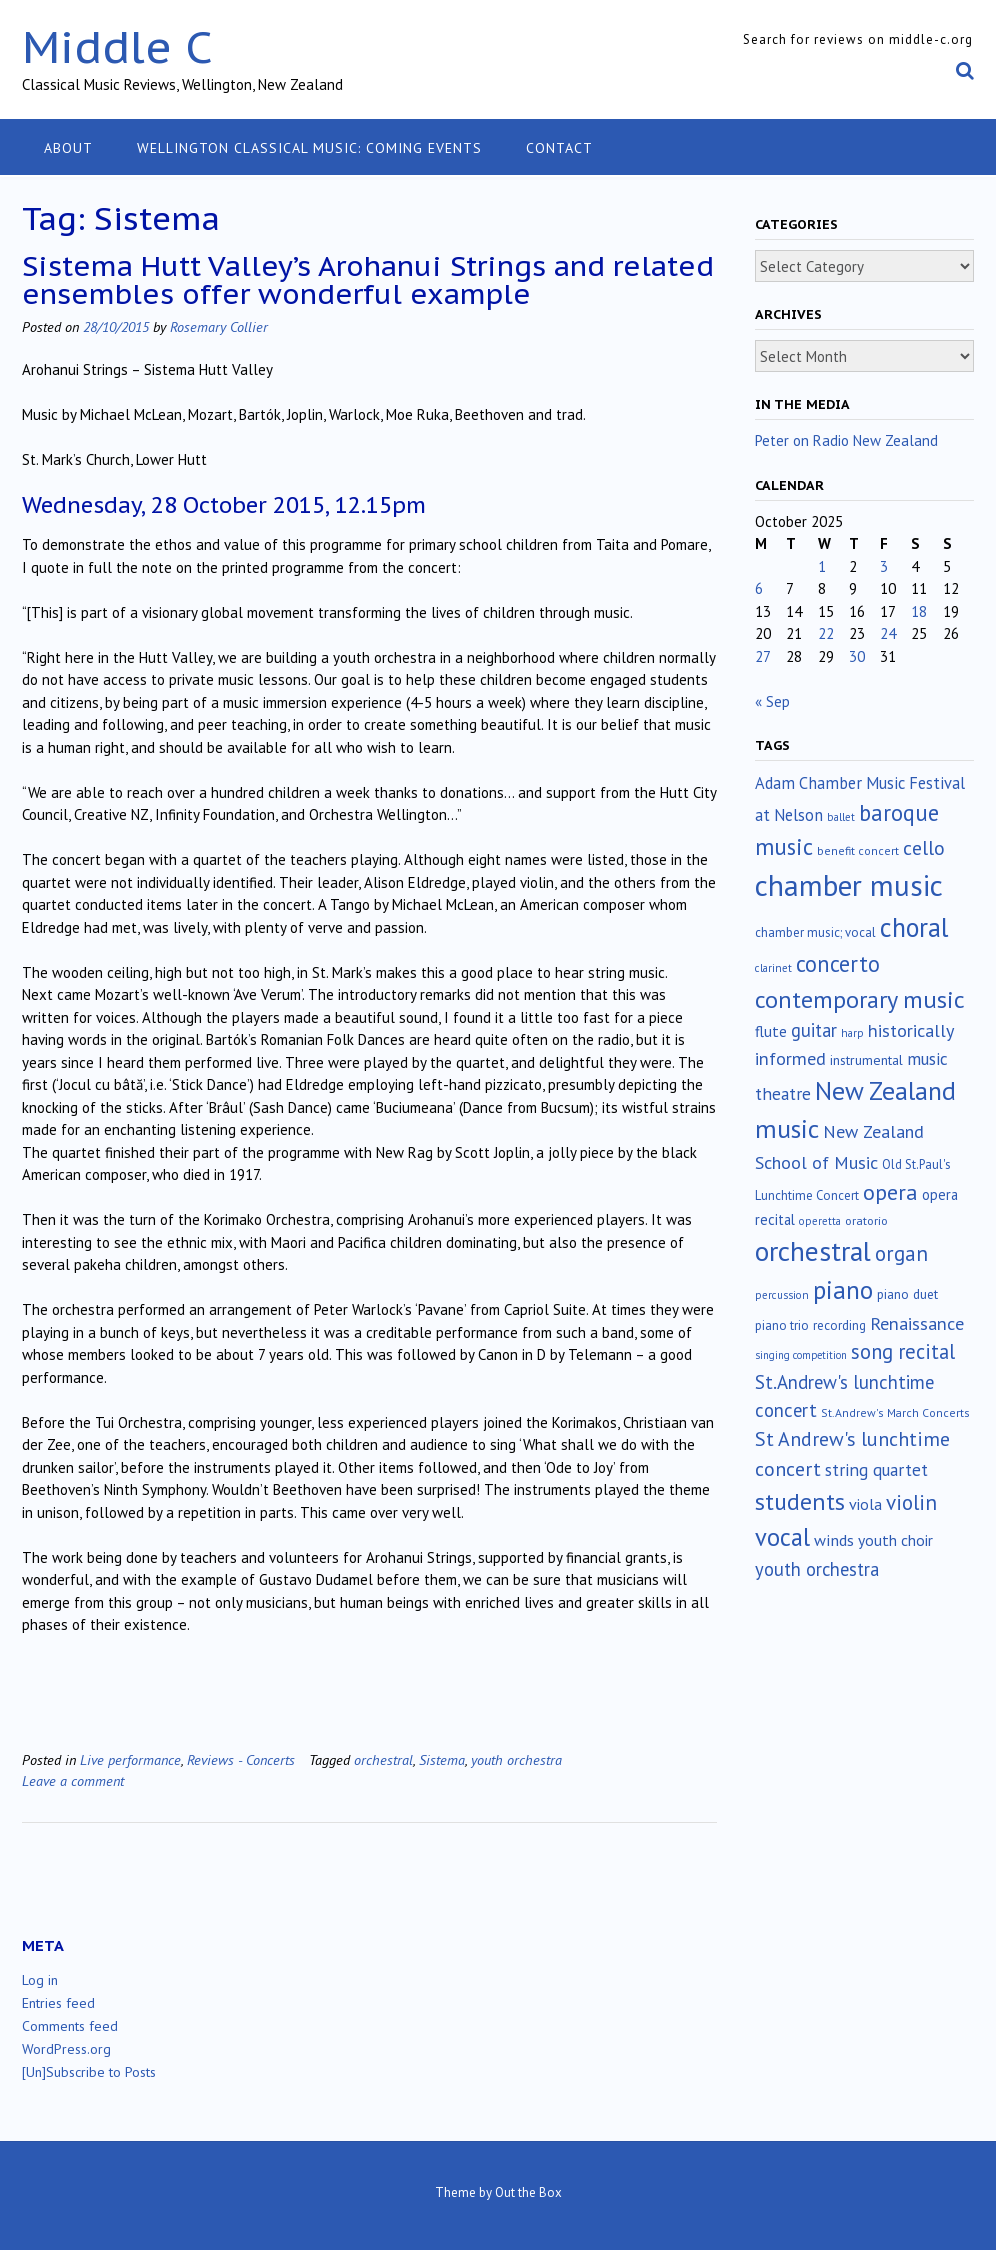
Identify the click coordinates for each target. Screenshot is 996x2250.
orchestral (383, 1759)
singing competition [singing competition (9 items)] (801, 1355)
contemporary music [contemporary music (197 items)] (860, 999)
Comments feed (70, 2026)
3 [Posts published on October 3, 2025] (884, 566)
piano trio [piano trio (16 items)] (782, 1325)
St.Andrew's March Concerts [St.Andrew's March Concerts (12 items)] (895, 1412)
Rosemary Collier (219, 326)
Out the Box (528, 2192)
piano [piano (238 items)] (843, 1290)
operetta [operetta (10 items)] (820, 1221)
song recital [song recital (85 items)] (903, 1351)
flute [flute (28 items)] (771, 1031)
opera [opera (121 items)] (890, 1192)
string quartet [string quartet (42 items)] (876, 1469)
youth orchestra (516, 1759)
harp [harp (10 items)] (852, 1033)
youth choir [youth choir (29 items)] (895, 1540)
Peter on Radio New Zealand (846, 440)
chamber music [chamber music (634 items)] (849, 885)
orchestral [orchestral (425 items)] (813, 1251)
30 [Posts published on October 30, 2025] (857, 656)
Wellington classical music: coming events (309, 148)
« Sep (772, 701)
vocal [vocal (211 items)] (782, 1537)
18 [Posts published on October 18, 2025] (919, 611)
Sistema (442, 1759)
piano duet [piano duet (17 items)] (907, 1294)
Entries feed (58, 2003)
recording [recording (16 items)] (839, 1325)
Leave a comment (73, 1780)
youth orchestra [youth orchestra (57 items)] (817, 1569)
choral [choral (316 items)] (914, 927)
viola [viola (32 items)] (865, 1504)
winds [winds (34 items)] (834, 1539)
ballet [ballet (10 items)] (841, 817)
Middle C (117, 46)
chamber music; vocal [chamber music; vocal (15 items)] (815, 932)
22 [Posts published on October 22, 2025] (826, 633)
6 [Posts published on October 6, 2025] (759, 588)
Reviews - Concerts (241, 1759)
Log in (40, 1980)
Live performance (130, 1759)
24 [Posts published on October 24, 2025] (888, 633)
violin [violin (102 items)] (911, 1502)
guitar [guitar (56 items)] (814, 1030)
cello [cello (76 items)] (924, 847)
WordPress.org (66, 2049)
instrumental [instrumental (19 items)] (866, 1060)
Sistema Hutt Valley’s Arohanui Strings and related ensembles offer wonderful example (368, 279)
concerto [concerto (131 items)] (838, 963)
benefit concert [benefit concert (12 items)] (858, 850)
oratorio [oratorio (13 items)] (866, 1220)
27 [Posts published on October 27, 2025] (763, 656)
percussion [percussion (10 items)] (782, 1295)
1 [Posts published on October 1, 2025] (822, 566)
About (68, 148)
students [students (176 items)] (800, 1501)
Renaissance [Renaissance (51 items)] (917, 1323)
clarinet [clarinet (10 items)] (773, 968)
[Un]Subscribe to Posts (89, 2072)
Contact (559, 148)
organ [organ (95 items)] (901, 1253)
